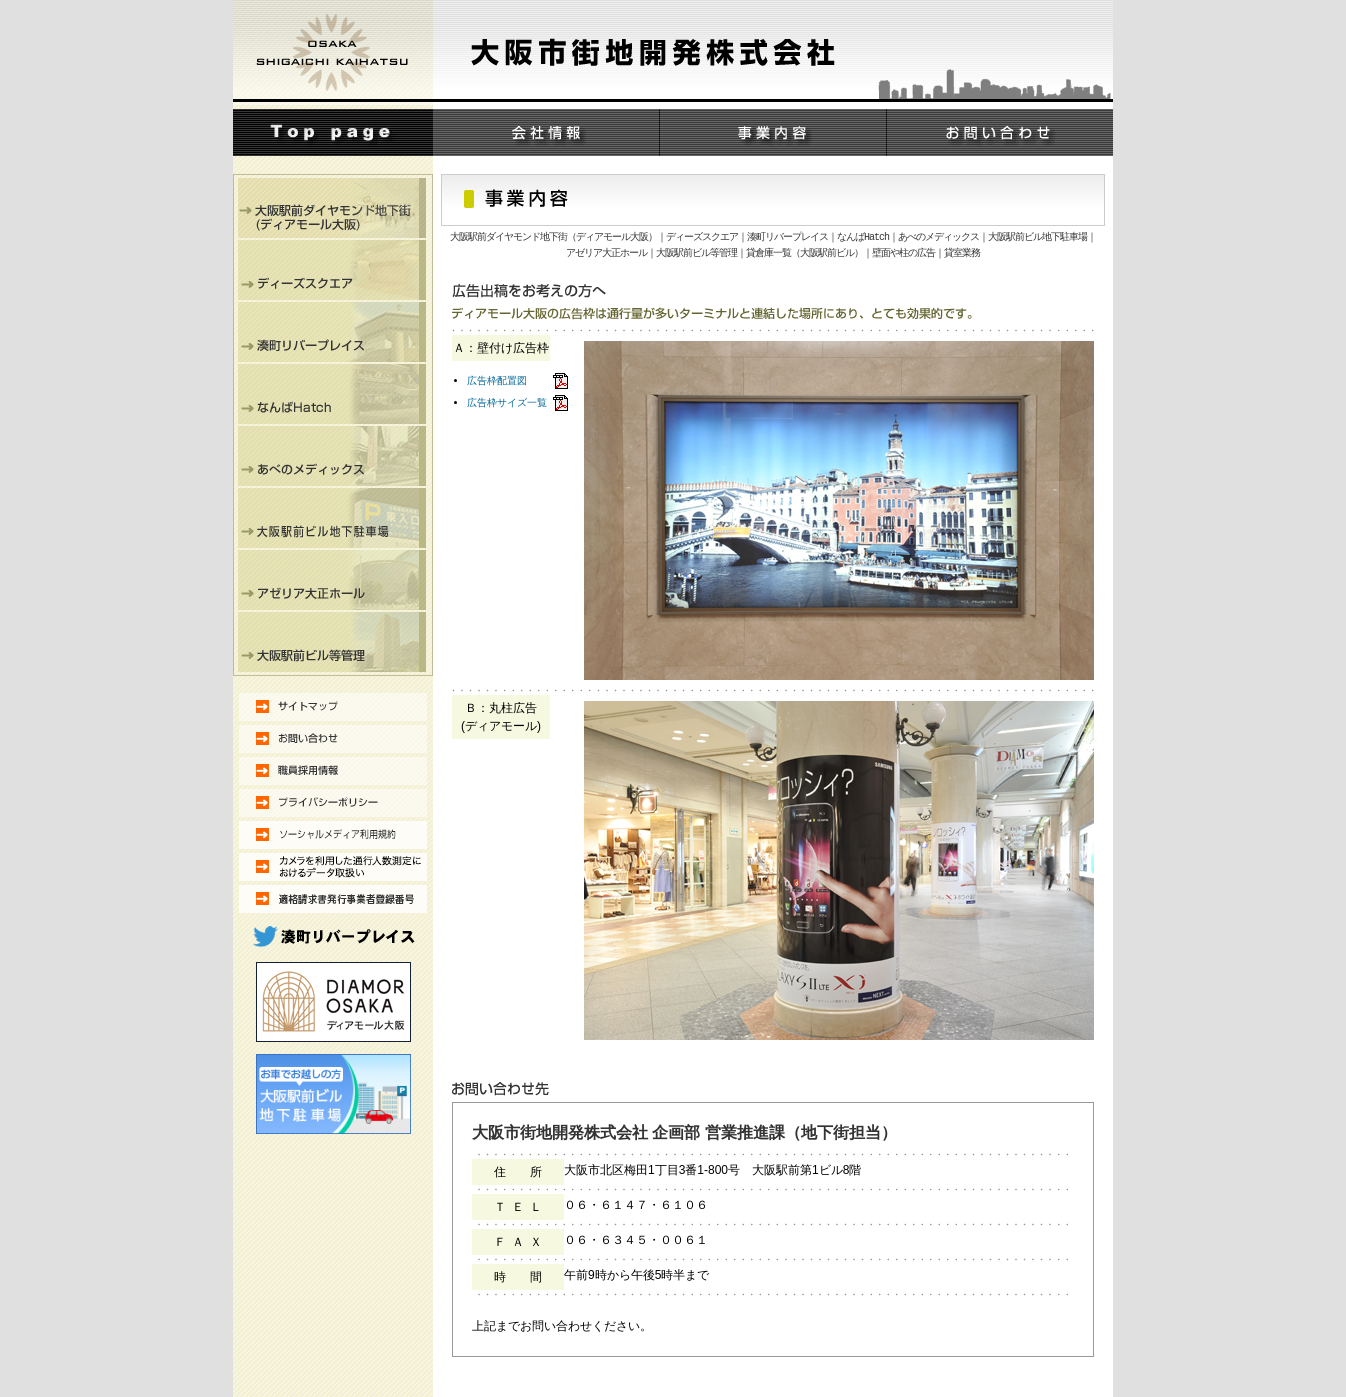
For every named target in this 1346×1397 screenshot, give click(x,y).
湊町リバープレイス (787, 238)
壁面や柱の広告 (903, 254)
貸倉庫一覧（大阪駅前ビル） (804, 254)
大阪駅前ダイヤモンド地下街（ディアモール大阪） (553, 238)
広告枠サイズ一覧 (507, 402)
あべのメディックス (938, 238)
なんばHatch (863, 238)
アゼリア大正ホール (606, 254)
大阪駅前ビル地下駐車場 (1037, 238)
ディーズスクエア (702, 238)
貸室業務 (962, 254)
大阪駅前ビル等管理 (696, 254)
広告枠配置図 (497, 380)
